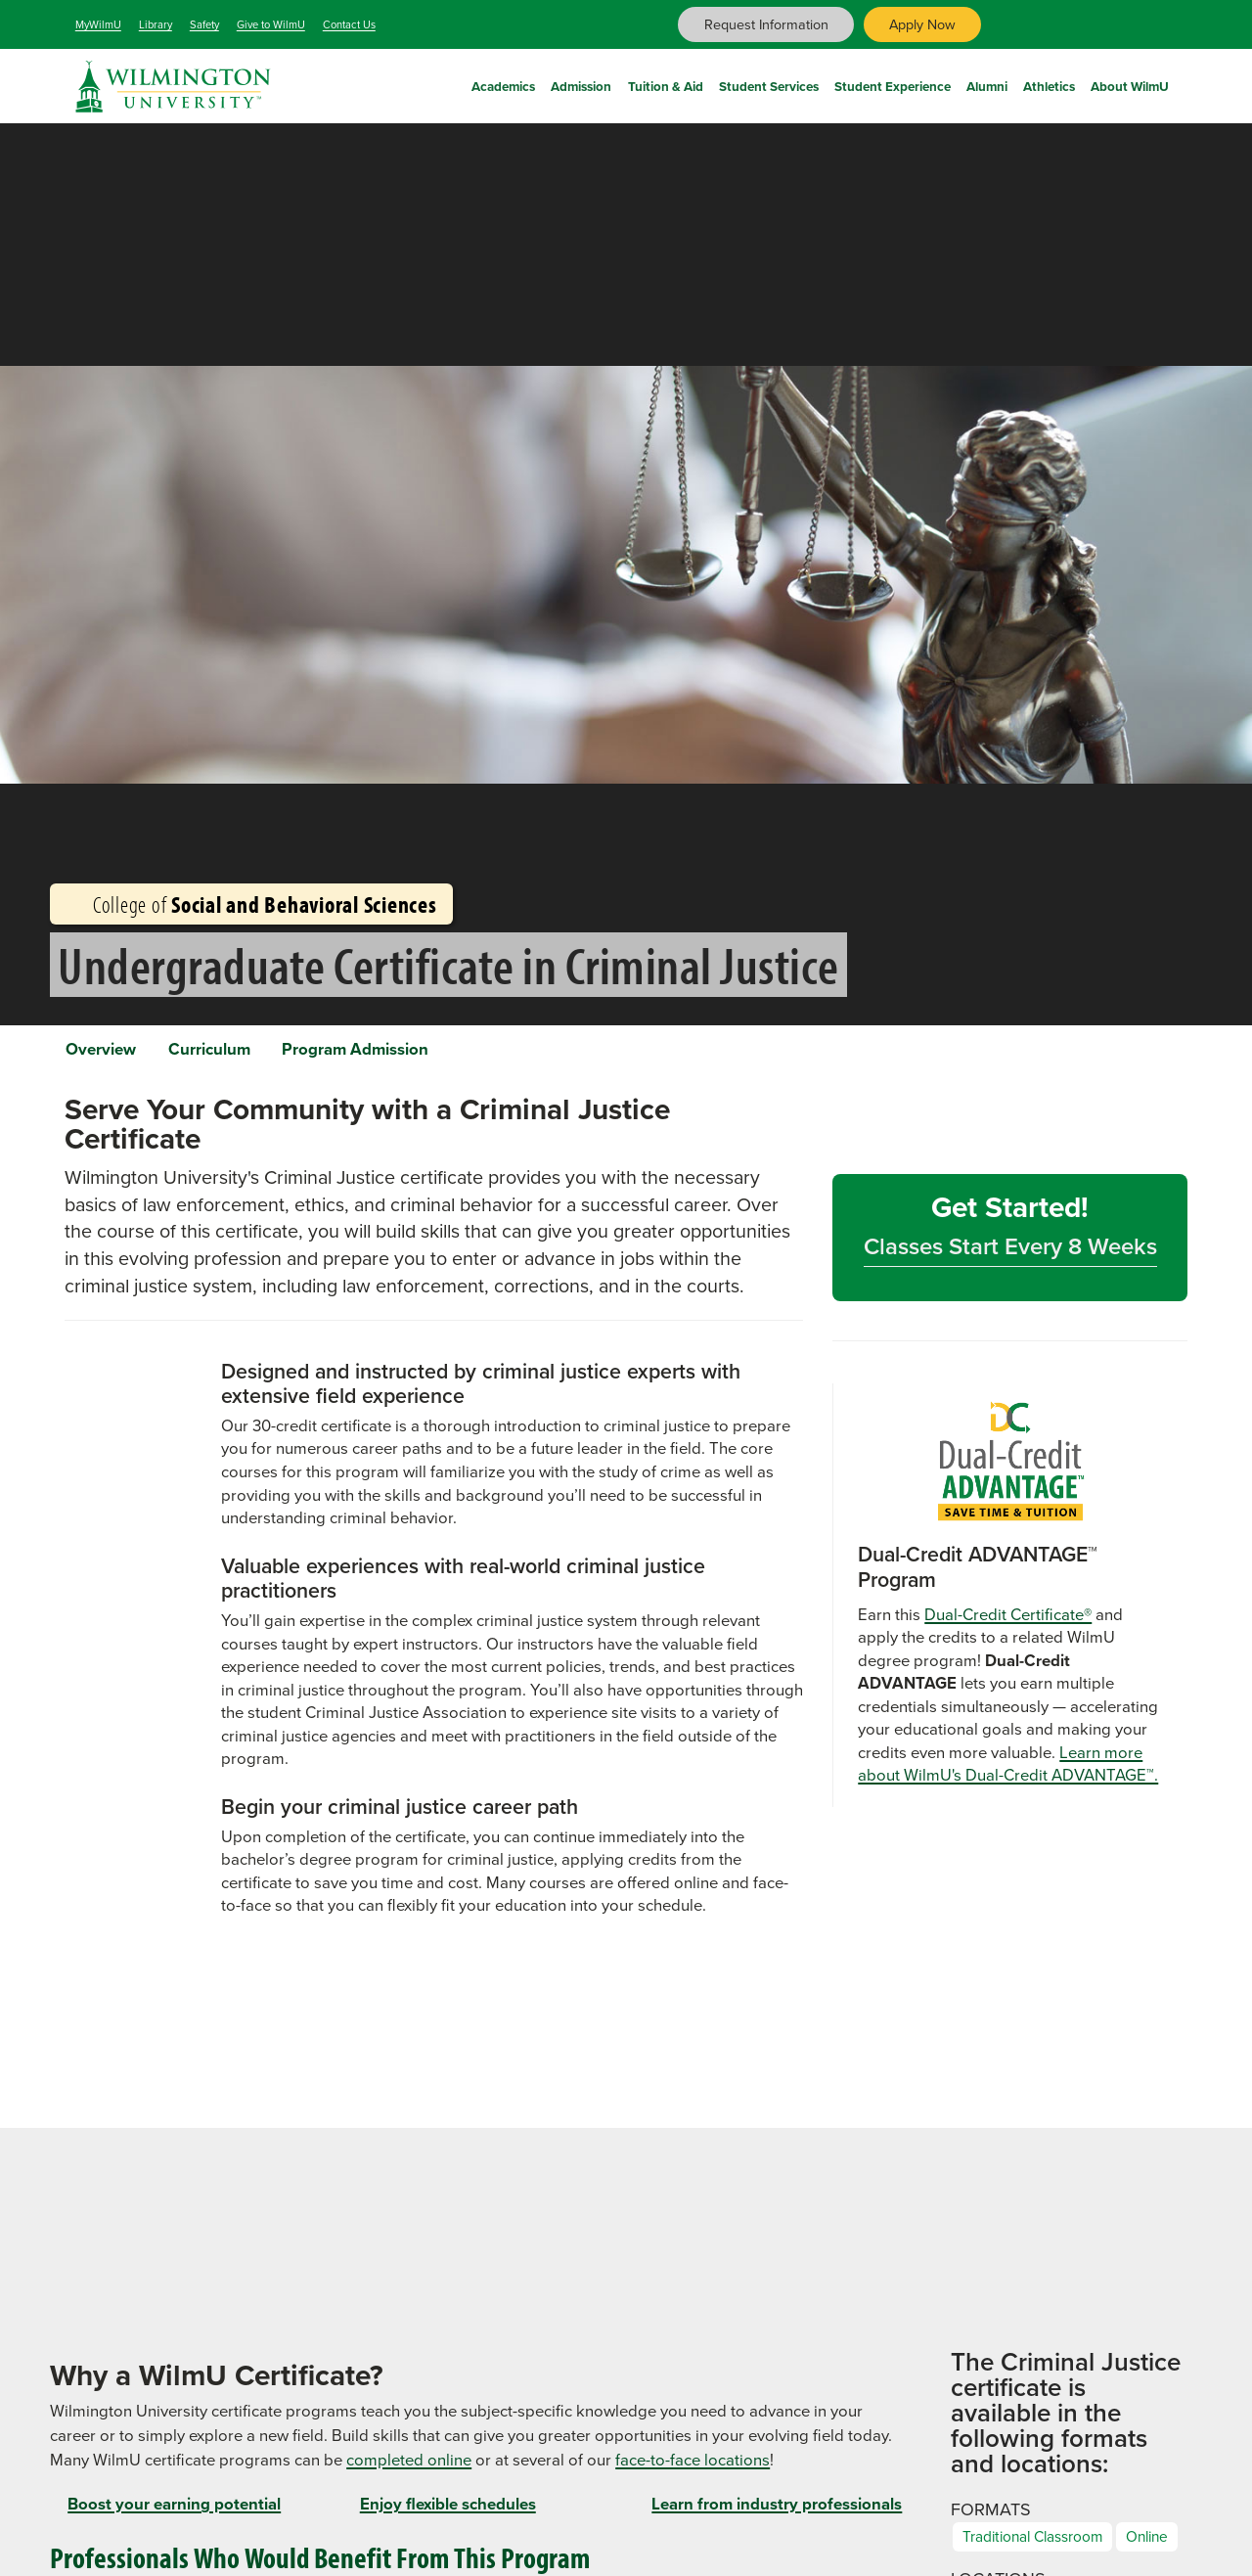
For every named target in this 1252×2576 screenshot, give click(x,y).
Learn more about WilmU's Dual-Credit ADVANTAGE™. (1008, 1774)
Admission (581, 83)
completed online (408, 2471)
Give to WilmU (271, 24)
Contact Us (349, 24)
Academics (503, 83)
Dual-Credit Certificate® (1008, 1624)
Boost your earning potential (174, 2515)
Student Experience (892, 83)
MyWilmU (98, 24)
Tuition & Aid (665, 83)
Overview (111, 1052)
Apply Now (922, 24)
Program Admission (407, 1052)
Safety (204, 24)
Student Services (769, 83)
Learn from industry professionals (776, 2515)
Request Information (766, 24)
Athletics (1049, 83)
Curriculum (239, 1052)
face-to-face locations (692, 2471)
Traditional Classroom (1042, 2548)
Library (155, 24)
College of (251, 904)
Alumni (986, 83)
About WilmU (1130, 83)
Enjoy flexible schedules (448, 2515)
